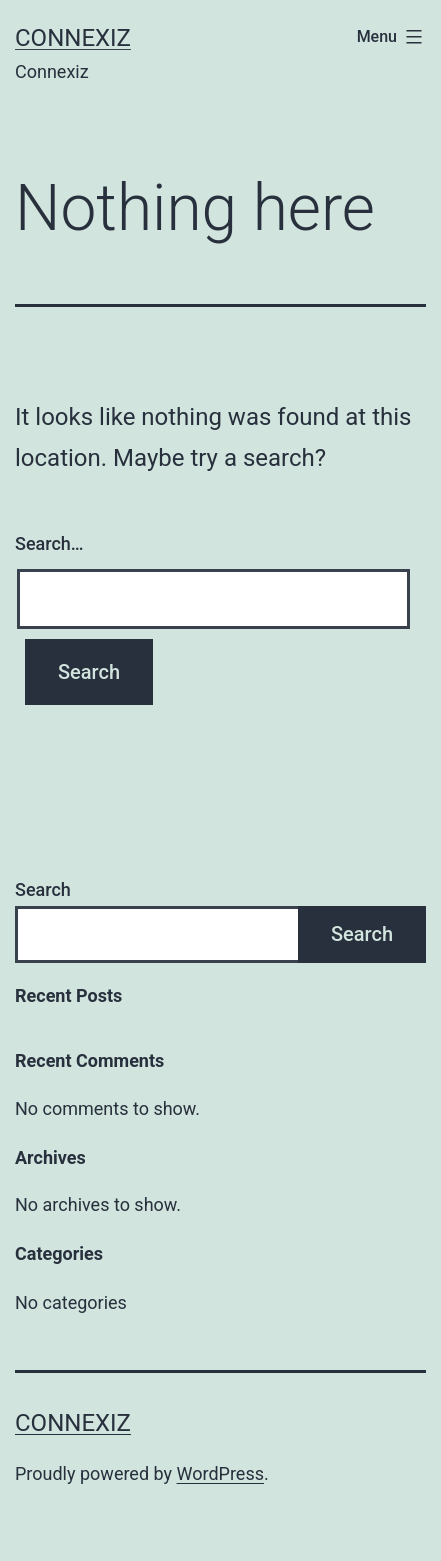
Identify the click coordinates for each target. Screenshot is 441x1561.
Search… (49, 543)
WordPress (220, 1473)
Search (43, 889)
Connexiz (73, 38)
